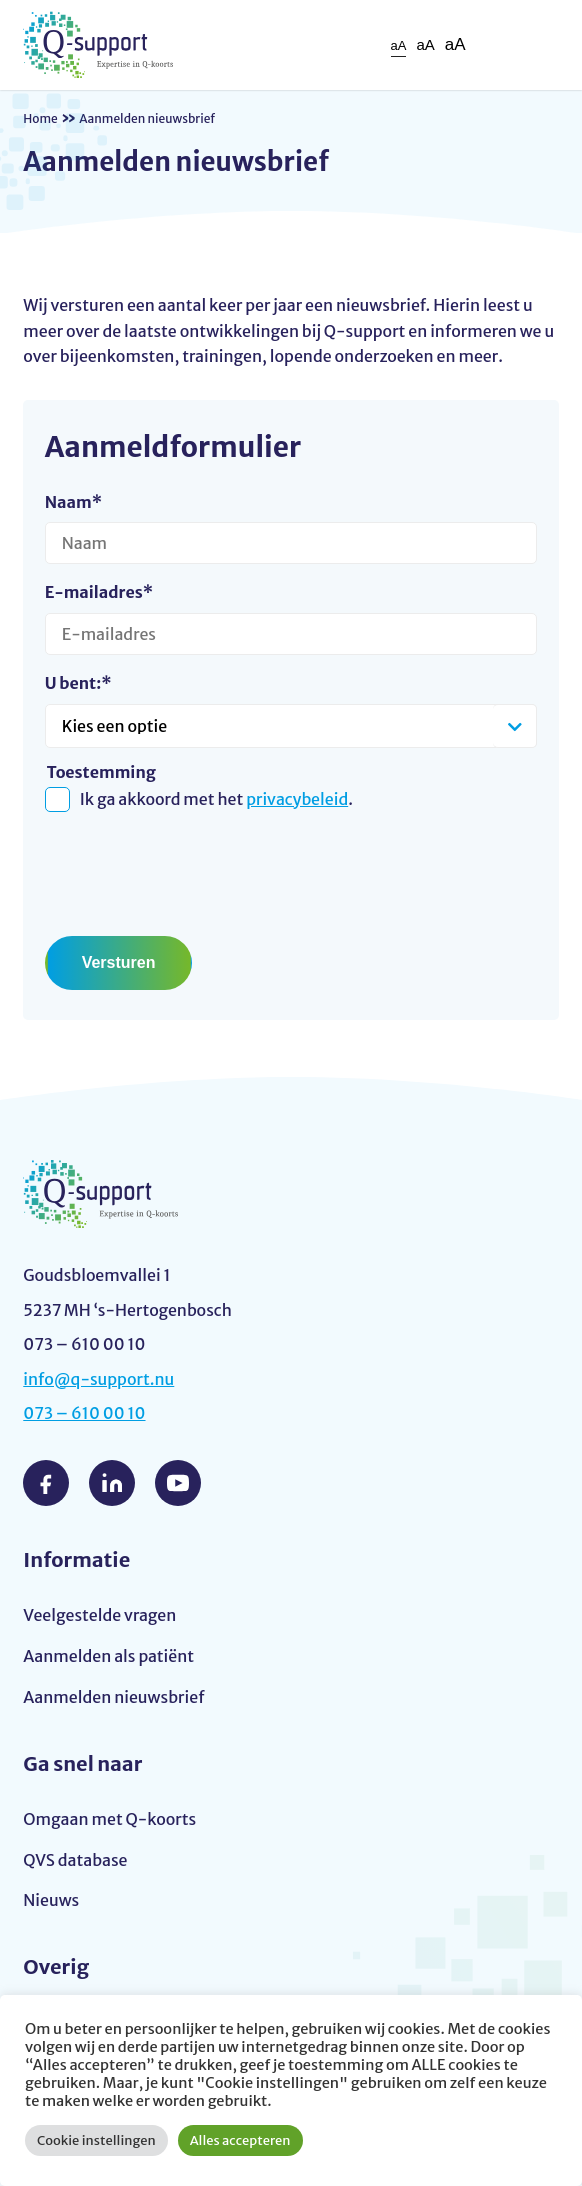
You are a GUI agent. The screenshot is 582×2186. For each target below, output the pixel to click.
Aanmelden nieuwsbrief (113, 1697)
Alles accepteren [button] (240, 2140)
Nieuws (51, 1900)
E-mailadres (99, 592)
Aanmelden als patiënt (108, 1656)
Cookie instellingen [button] (96, 2140)
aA (399, 45)
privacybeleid (297, 799)
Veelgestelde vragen (99, 1615)
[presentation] (197, 867)
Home (40, 118)
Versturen (119, 962)
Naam (73, 502)
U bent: (78, 683)
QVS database (75, 1860)
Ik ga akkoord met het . (216, 799)
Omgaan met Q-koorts (109, 1819)
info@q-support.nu (98, 1379)
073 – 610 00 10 (84, 1413)
